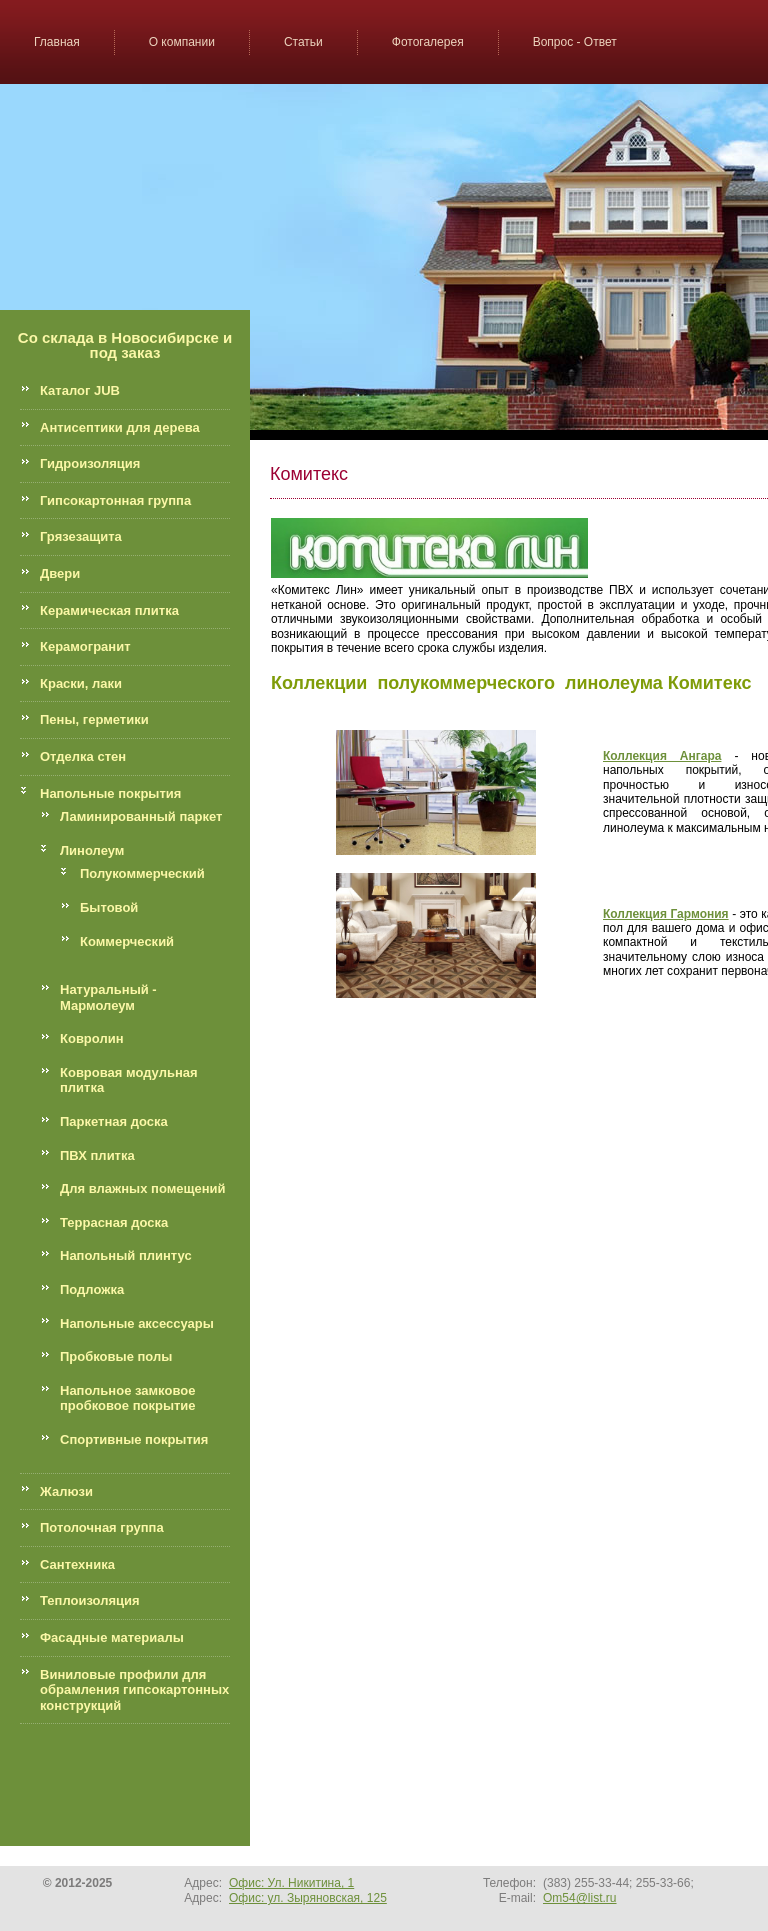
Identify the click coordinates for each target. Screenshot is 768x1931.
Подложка (92, 1289)
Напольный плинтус (126, 1255)
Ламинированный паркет (141, 816)
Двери (60, 573)
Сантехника (77, 1564)
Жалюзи (66, 1491)
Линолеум (92, 850)
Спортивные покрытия (134, 1439)
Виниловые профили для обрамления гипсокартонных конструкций (134, 1690)
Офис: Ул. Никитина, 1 (291, 1883)
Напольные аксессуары (137, 1323)
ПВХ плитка (97, 1155)
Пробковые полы (116, 1356)
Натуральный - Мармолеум (108, 997)
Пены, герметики (94, 719)
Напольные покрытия (110, 793)
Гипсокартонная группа (115, 500)
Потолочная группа (102, 1527)
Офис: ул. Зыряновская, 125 (308, 1898)
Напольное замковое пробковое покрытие (128, 1398)
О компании (182, 42)
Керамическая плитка (109, 610)
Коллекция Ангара (662, 756)
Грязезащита (81, 536)
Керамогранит (85, 646)
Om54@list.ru (580, 1898)
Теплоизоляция (90, 1600)
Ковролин (92, 1038)
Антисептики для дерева (120, 427)
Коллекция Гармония (666, 914)
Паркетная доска (114, 1121)
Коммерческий (127, 941)
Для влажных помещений (143, 1188)
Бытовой (109, 907)
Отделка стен (83, 756)
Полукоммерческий (142, 873)
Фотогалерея (428, 42)
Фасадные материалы (112, 1637)
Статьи (303, 42)
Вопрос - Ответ (575, 42)
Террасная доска (114, 1222)
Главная (57, 42)
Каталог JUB (80, 390)
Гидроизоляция (90, 463)
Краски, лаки (81, 683)
